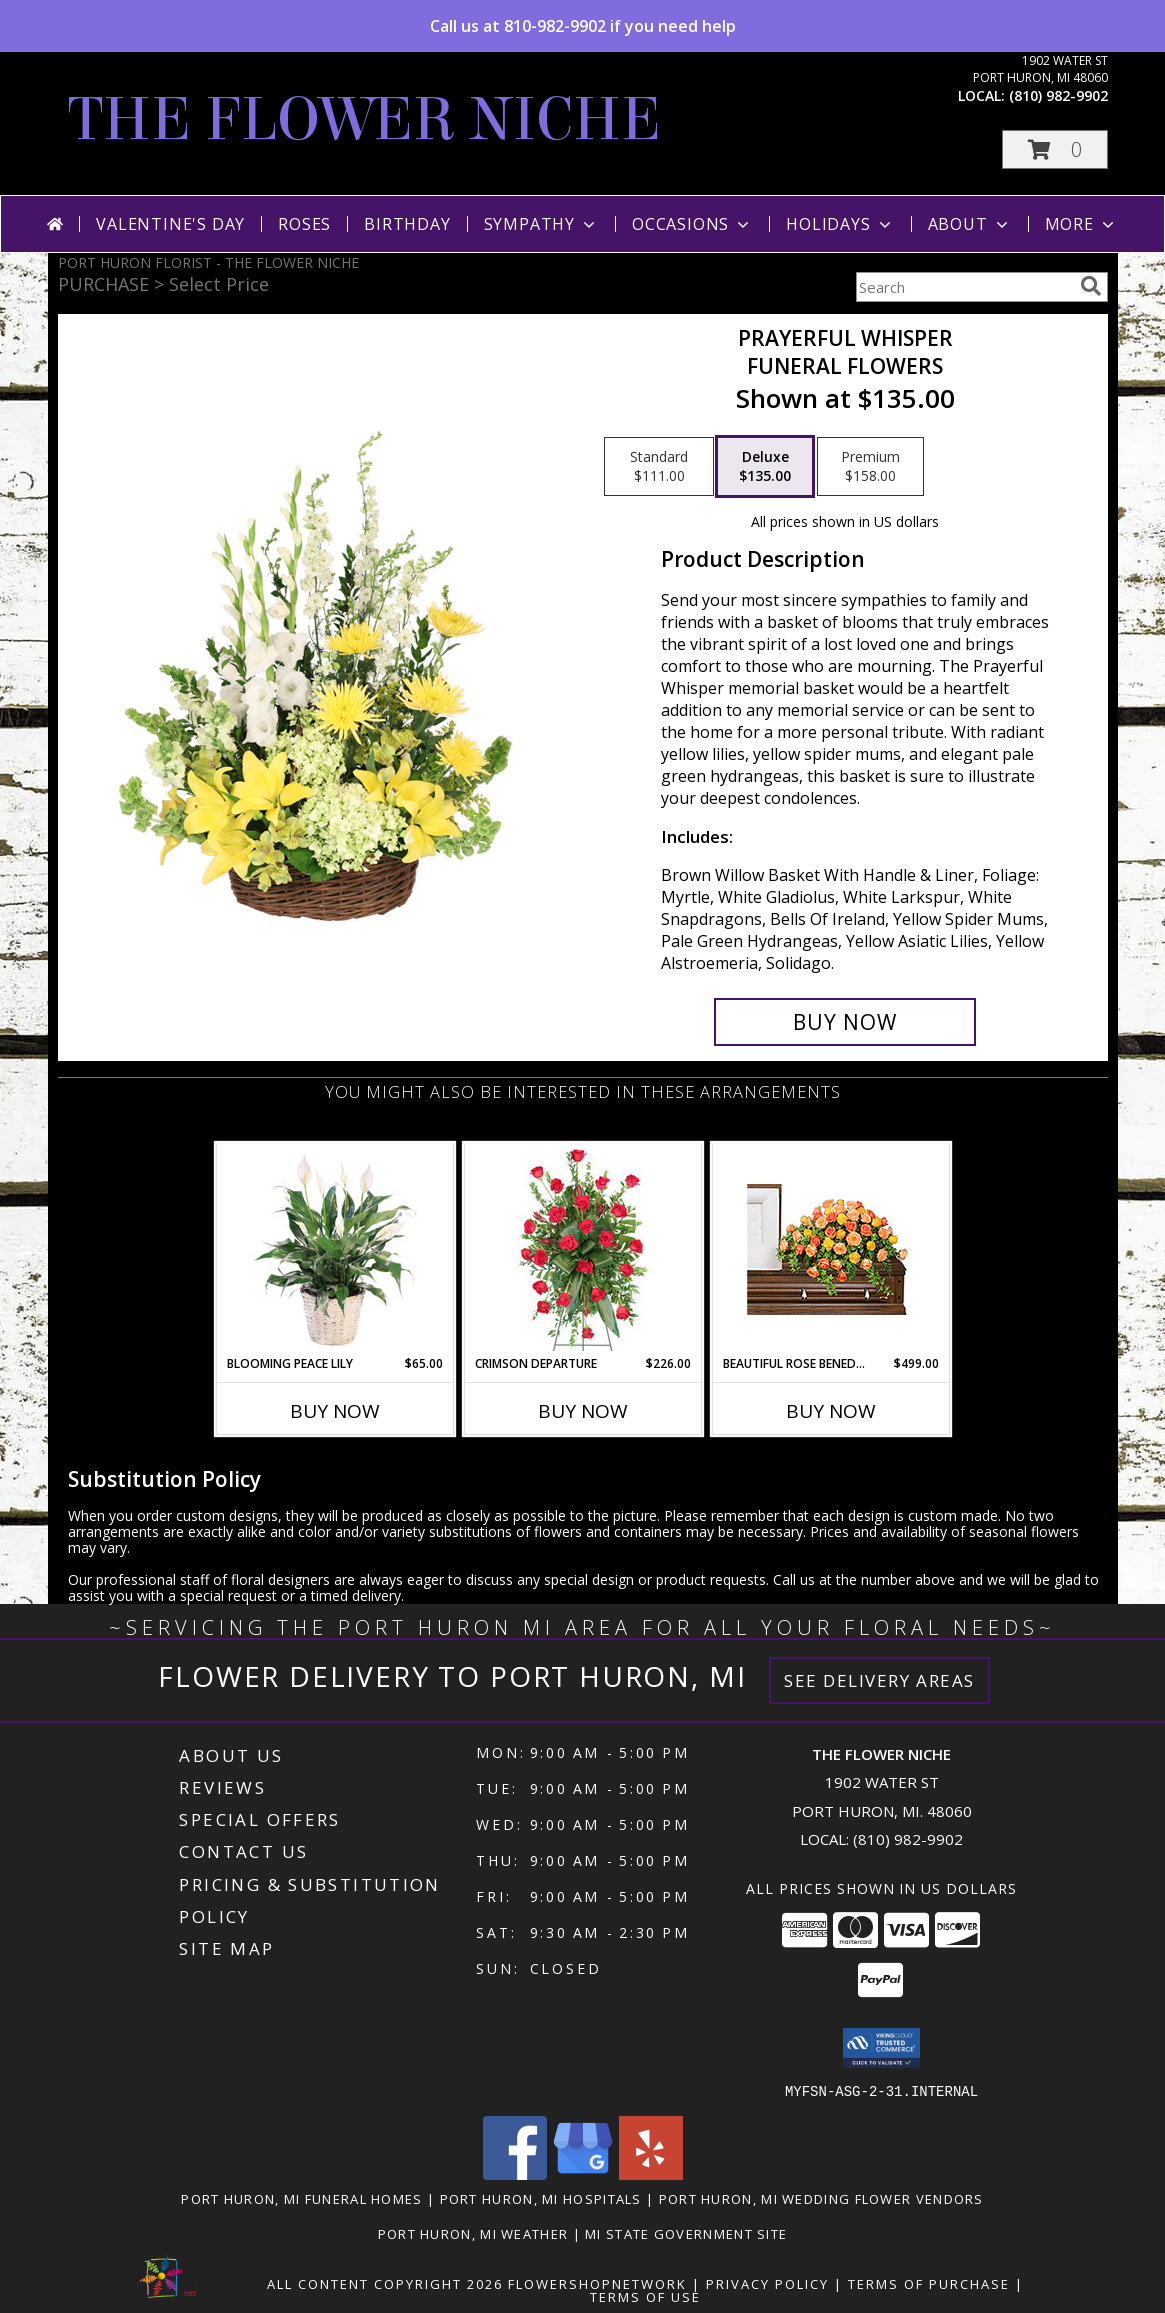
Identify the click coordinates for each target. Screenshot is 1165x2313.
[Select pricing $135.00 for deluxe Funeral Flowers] (765, 467)
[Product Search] (964, 287)
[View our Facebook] (515, 2173)
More (1081, 224)
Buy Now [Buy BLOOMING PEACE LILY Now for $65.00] (335, 1411)
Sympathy (541, 224)
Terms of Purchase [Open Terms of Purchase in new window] (929, 2283)
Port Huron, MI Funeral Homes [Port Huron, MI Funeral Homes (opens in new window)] (301, 2198)
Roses (304, 224)
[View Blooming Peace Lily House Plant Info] (334, 1249)
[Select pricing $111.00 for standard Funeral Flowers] (659, 467)
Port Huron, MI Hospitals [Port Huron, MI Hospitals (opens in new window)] (541, 2198)
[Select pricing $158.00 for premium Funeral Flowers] (870, 467)
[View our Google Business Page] (583, 2173)
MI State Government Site (686, 2233)
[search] (1091, 286)
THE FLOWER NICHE (364, 119)
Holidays (840, 224)
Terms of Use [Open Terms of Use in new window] (645, 2296)
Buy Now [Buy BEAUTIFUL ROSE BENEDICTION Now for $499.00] (831, 1411)
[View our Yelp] (651, 2173)
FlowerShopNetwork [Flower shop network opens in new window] (597, 2283)
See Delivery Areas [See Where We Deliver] (879, 1680)
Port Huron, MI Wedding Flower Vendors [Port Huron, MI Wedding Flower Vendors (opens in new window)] (821, 2198)
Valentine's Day (170, 224)
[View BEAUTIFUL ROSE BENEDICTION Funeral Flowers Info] (830, 1249)
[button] (1055, 149)
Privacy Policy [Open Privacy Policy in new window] (767, 2283)
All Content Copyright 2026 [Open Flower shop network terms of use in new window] (385, 2283)
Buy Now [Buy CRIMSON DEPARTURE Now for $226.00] (583, 1411)
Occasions (692, 224)
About (970, 224)
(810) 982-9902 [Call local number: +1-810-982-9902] (1058, 95)
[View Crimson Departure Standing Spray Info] (582, 1249)
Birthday (407, 224)
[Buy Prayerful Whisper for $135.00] (845, 1022)
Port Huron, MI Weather (473, 2233)
